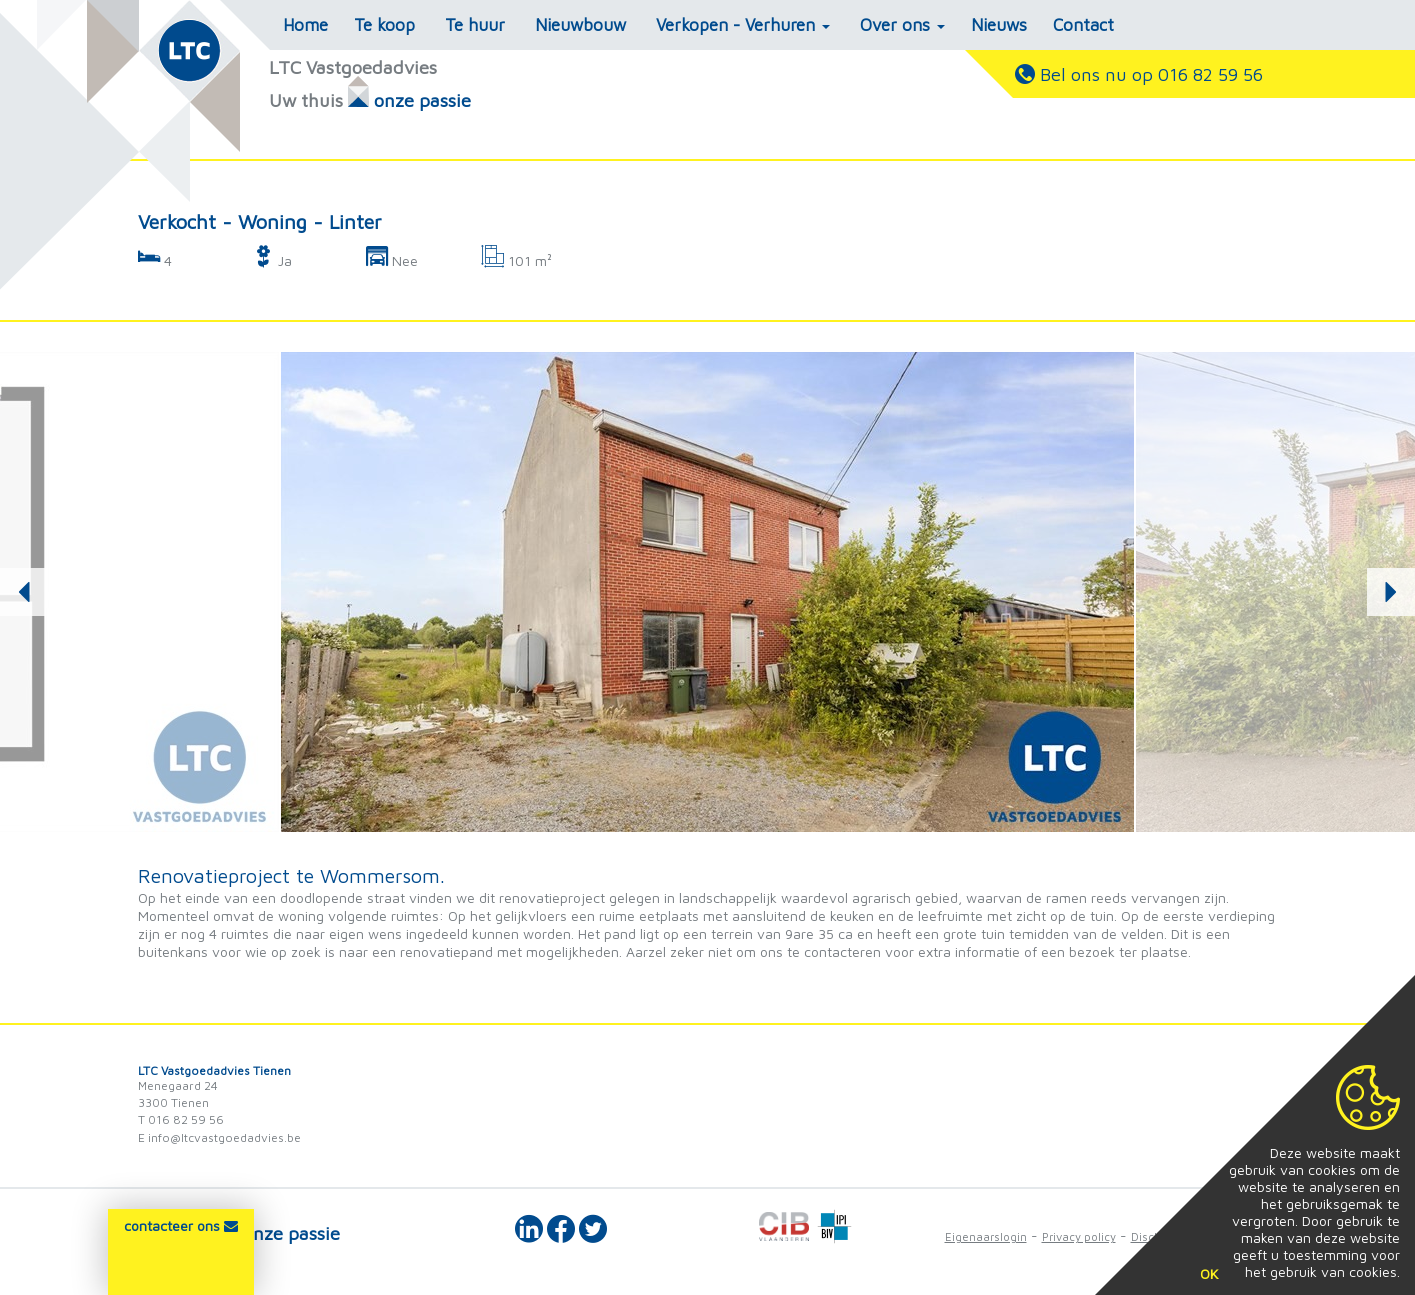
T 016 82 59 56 (181, 1119)
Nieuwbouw (580, 25)
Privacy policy (1079, 1236)
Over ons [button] (902, 25)
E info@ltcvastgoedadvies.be (219, 1137)
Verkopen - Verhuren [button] (743, 25)
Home (305, 25)
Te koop (384, 25)
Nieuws (999, 25)
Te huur (475, 25)
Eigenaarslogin (986, 1236)
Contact (1083, 25)
